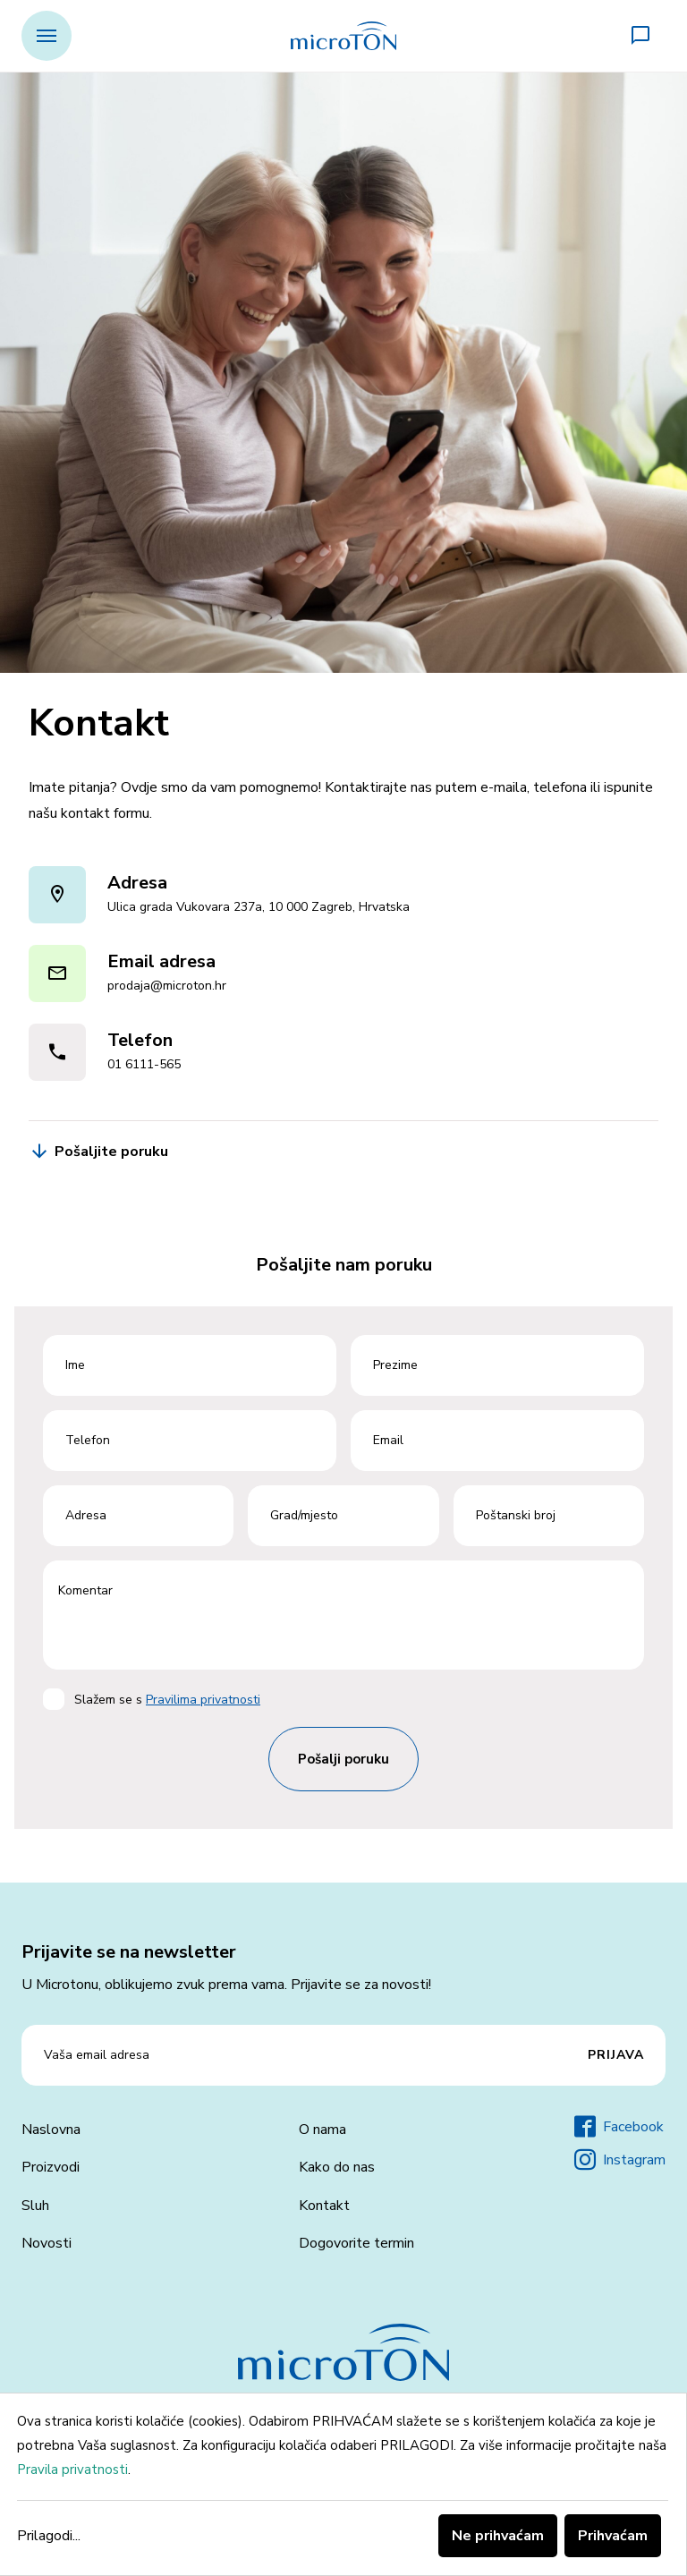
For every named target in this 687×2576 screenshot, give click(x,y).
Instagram (620, 2160)
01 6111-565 (144, 1064)
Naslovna (51, 2129)
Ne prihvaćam (498, 2536)
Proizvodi (50, 2167)
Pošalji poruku (343, 1759)
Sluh (35, 2205)
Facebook (619, 2127)
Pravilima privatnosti (203, 1699)
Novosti (46, 2243)
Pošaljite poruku (98, 1151)
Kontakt (324, 2205)
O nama (322, 2129)
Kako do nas (337, 2167)
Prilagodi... (49, 2536)
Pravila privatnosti (72, 2469)
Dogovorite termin (356, 2243)
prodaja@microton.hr (166, 985)
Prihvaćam (613, 2536)
